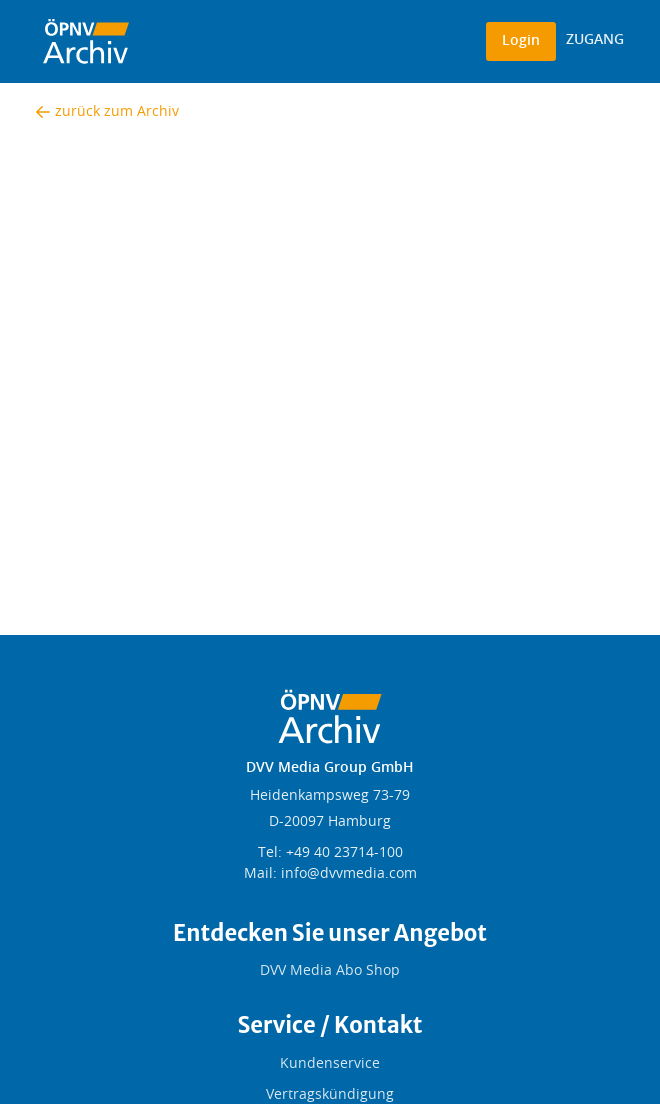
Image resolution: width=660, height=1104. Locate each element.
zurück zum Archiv (107, 112)
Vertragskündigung (330, 1095)
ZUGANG (595, 40)
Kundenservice (330, 1064)
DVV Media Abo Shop (330, 971)
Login (521, 41)
